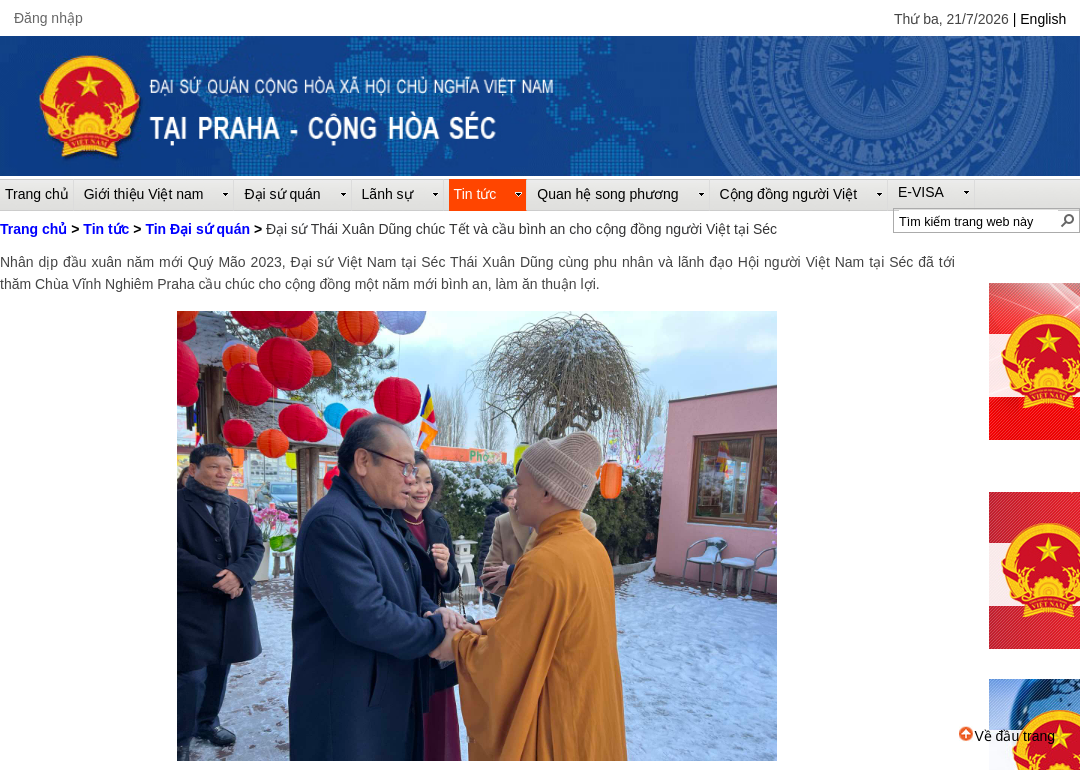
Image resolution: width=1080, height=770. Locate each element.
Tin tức (106, 229)
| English (1039, 19)
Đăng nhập (48, 18)
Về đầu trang (1007, 736)
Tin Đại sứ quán (197, 229)
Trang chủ (33, 229)
